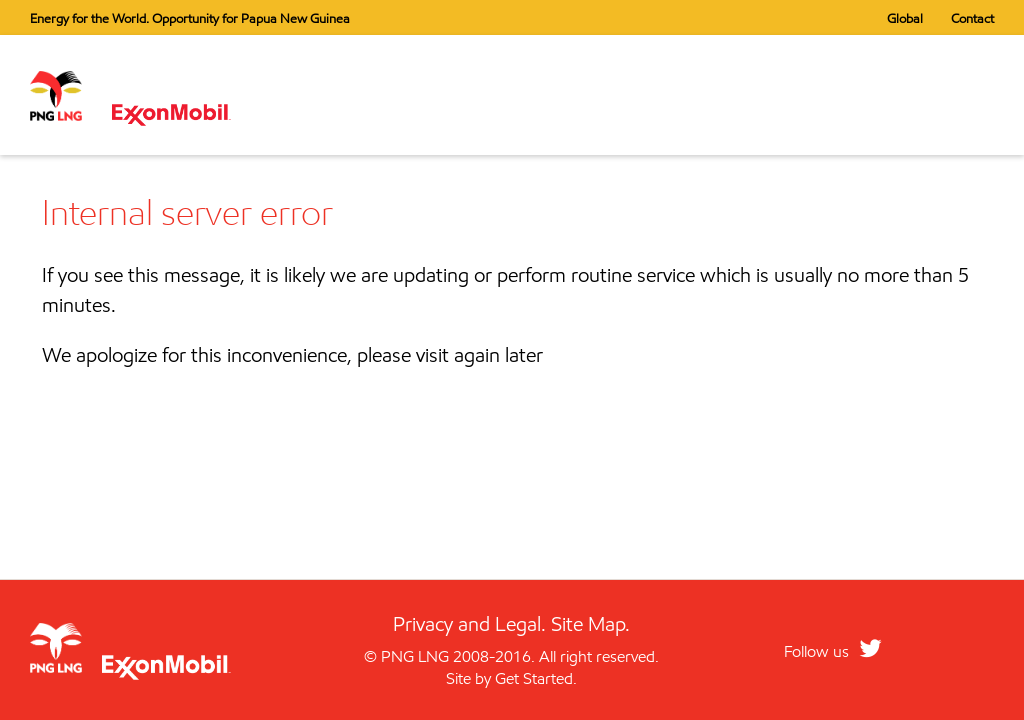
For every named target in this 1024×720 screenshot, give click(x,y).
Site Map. (590, 624)
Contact (972, 18)
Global (905, 18)
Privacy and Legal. (469, 624)
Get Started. (536, 678)
